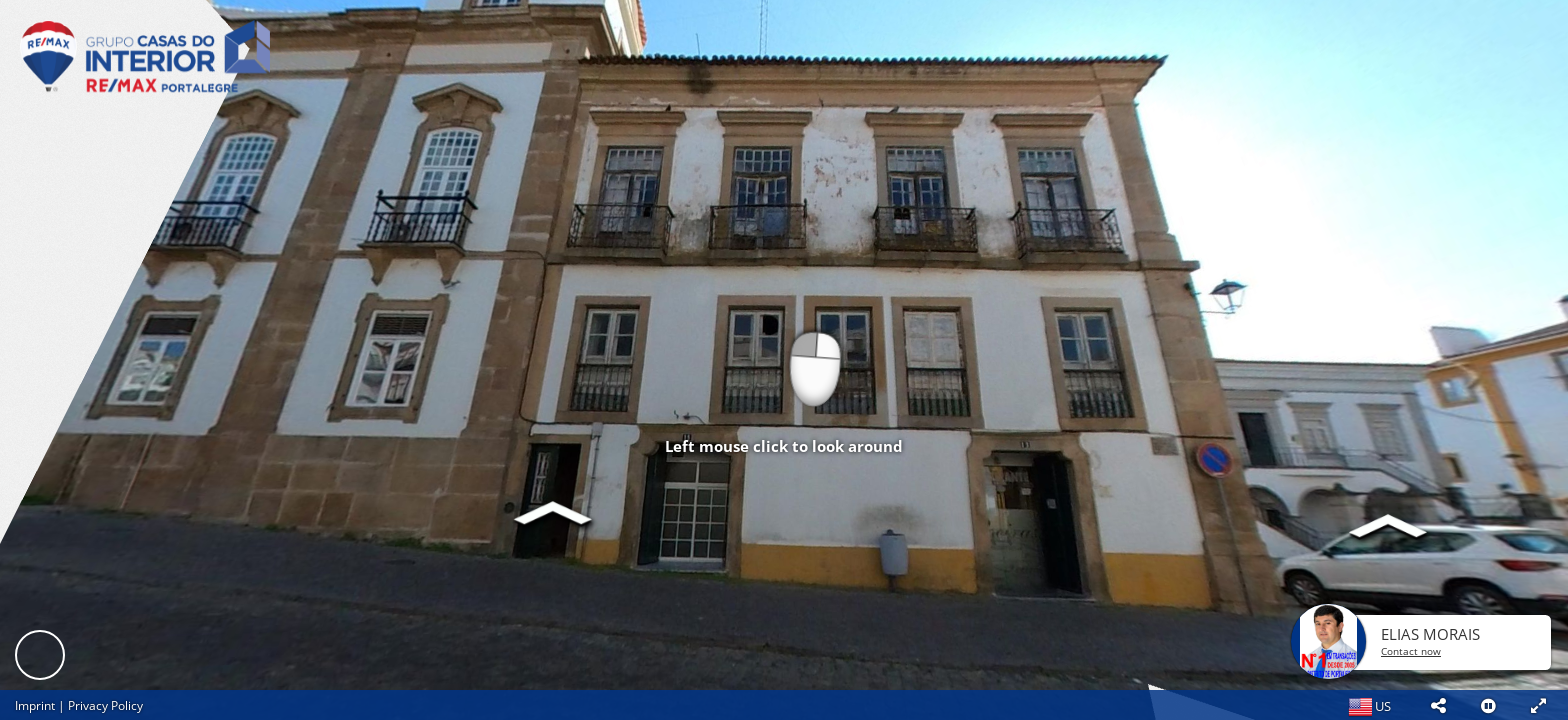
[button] (1438, 705)
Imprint (35, 705)
